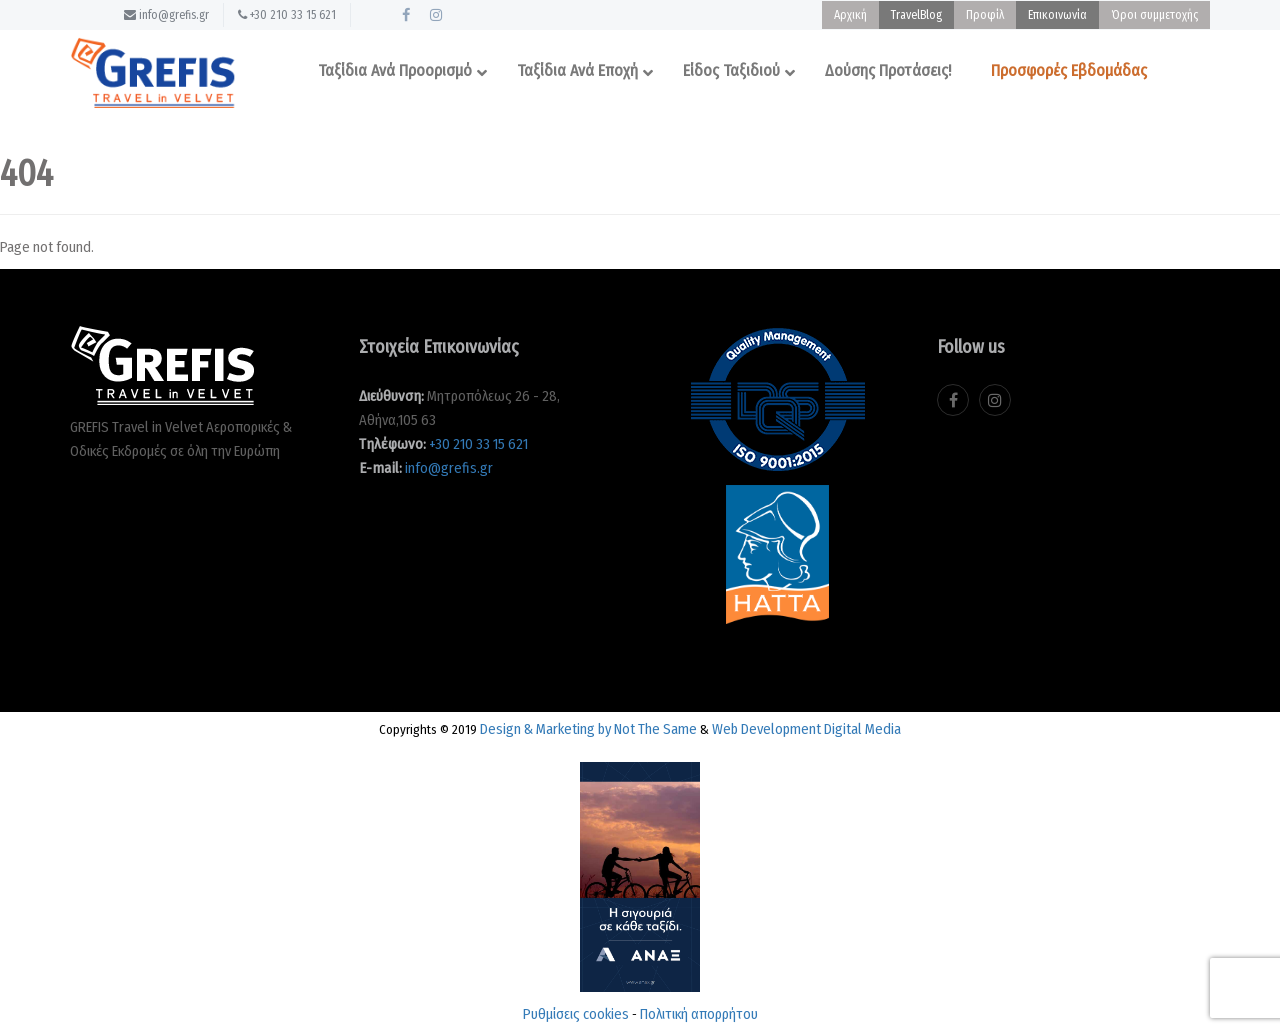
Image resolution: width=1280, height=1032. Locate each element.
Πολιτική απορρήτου (699, 1014)
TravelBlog (916, 15)
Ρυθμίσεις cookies (576, 1014)
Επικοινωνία (1057, 15)
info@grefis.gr (166, 15)
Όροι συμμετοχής (1154, 15)
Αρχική (850, 15)
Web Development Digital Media (806, 729)
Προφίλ (985, 15)
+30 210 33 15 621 (287, 15)
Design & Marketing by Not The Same (588, 729)
